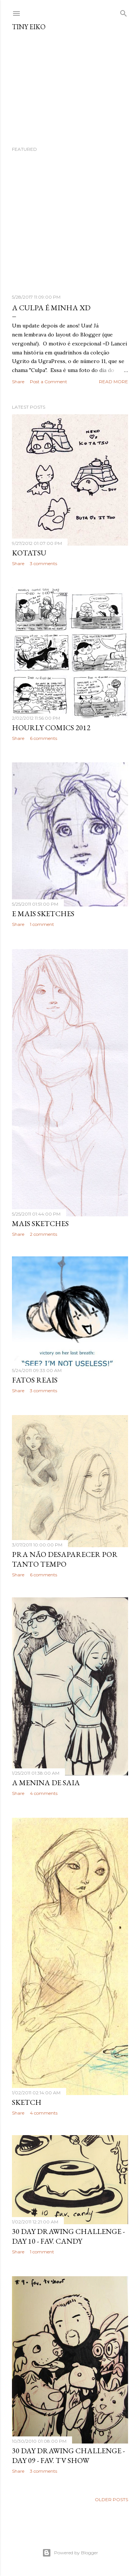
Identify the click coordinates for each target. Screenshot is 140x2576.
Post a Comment (48, 381)
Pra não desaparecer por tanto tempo (65, 1561)
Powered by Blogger (70, 2552)
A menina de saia (46, 1786)
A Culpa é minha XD (51, 308)
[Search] (123, 11)
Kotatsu (29, 553)
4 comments (43, 1797)
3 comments (43, 563)
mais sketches (40, 1223)
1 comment (42, 924)
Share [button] (18, 381)
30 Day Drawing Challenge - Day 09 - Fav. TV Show (68, 2460)
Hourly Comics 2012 (51, 728)
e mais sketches (43, 914)
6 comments (43, 738)
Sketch (26, 2105)
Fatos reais (34, 1382)
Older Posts (111, 2507)
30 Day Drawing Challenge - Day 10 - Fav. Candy (68, 2242)
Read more (113, 381)
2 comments (43, 1234)
